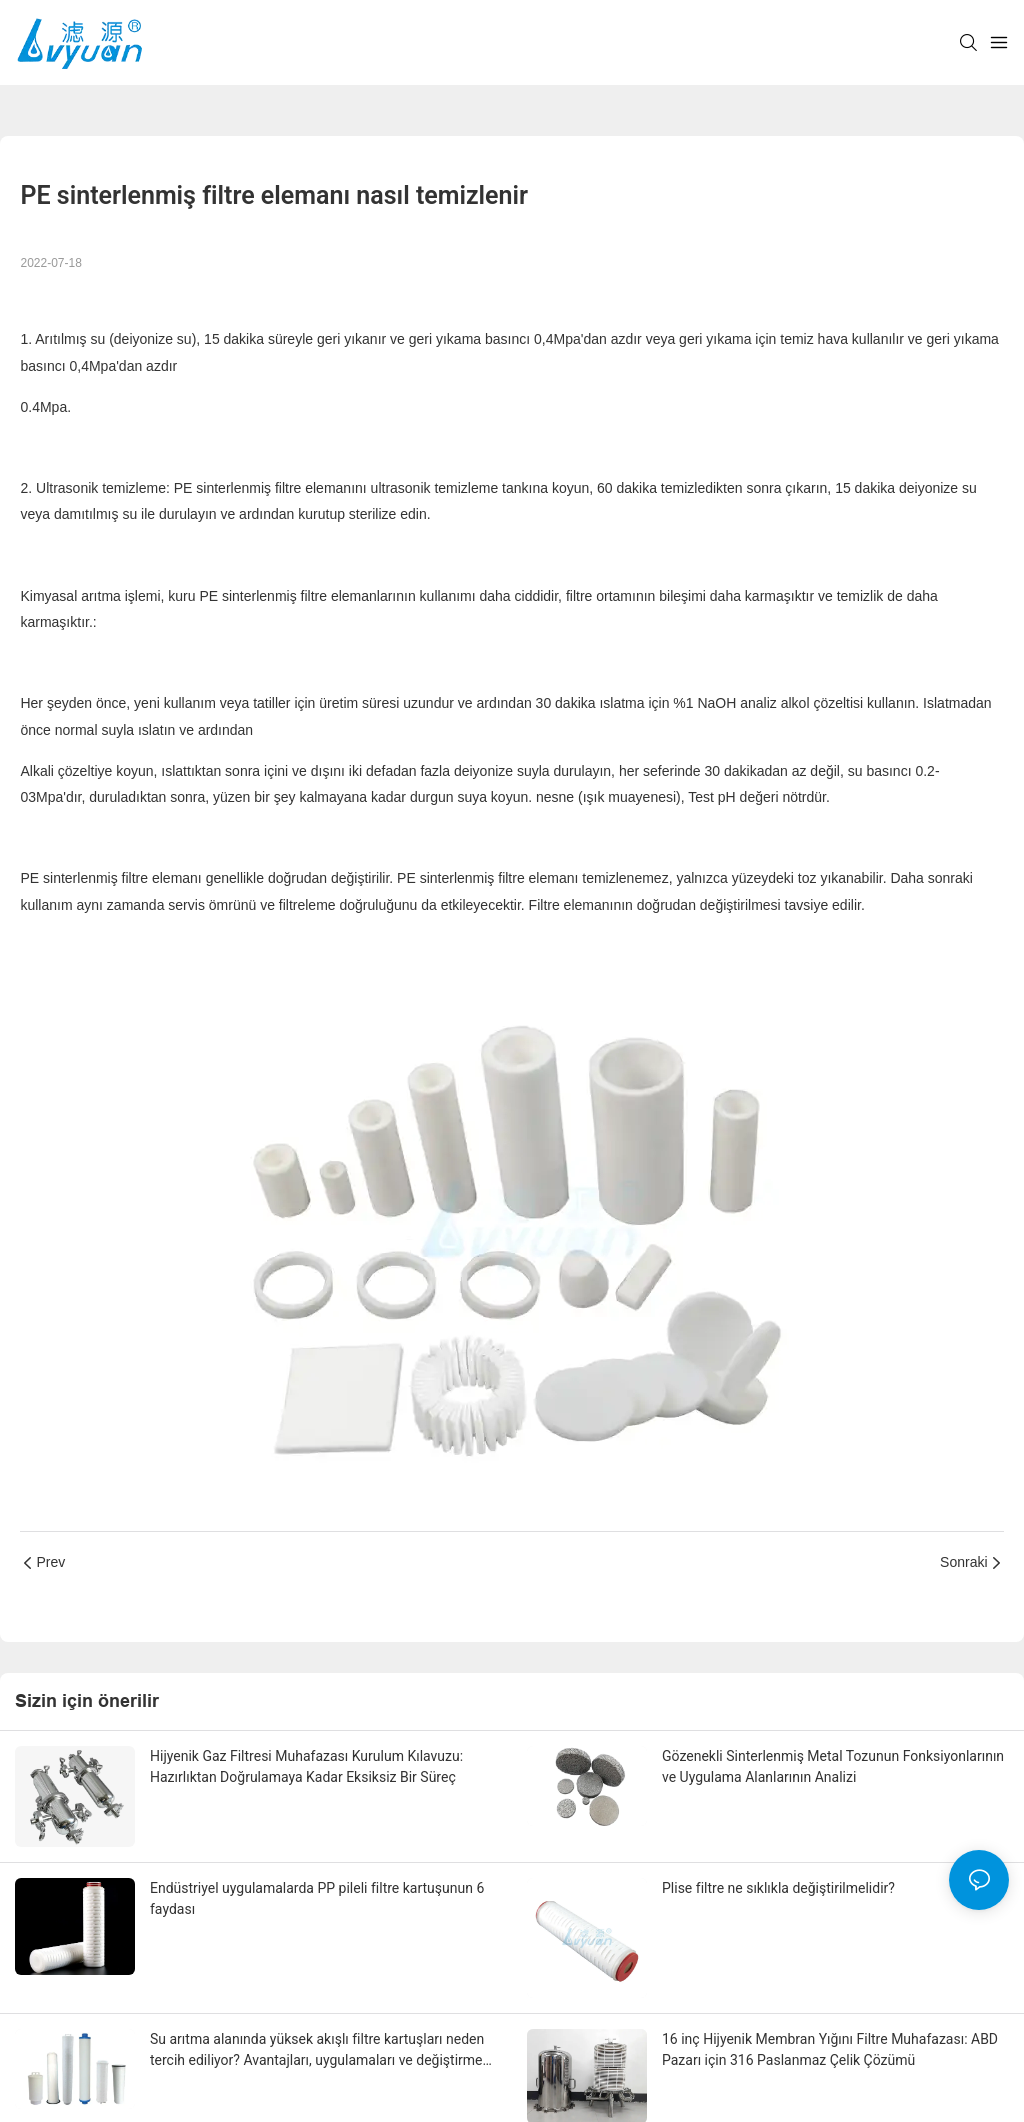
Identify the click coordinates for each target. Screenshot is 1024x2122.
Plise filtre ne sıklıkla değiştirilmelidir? (778, 1888)
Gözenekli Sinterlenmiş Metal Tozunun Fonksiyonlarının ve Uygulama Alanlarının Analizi (833, 1766)
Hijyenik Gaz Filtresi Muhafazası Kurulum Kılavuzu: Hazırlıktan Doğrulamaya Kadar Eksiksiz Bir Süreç (306, 1766)
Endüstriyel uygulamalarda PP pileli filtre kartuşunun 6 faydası (317, 1898)
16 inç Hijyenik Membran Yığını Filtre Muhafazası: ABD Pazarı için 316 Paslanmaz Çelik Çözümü (830, 2049)
